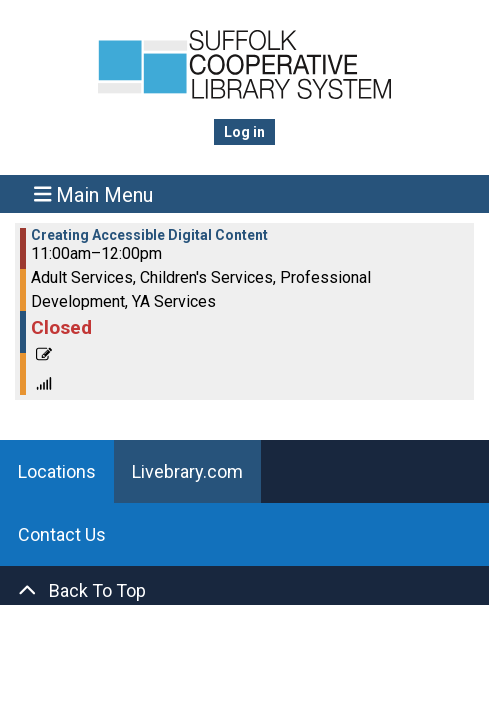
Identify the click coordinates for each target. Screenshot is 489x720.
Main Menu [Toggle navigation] (94, 194)
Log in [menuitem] (244, 132)
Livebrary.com (187, 471)
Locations (57, 471)
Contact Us (62, 534)
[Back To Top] (244, 590)
